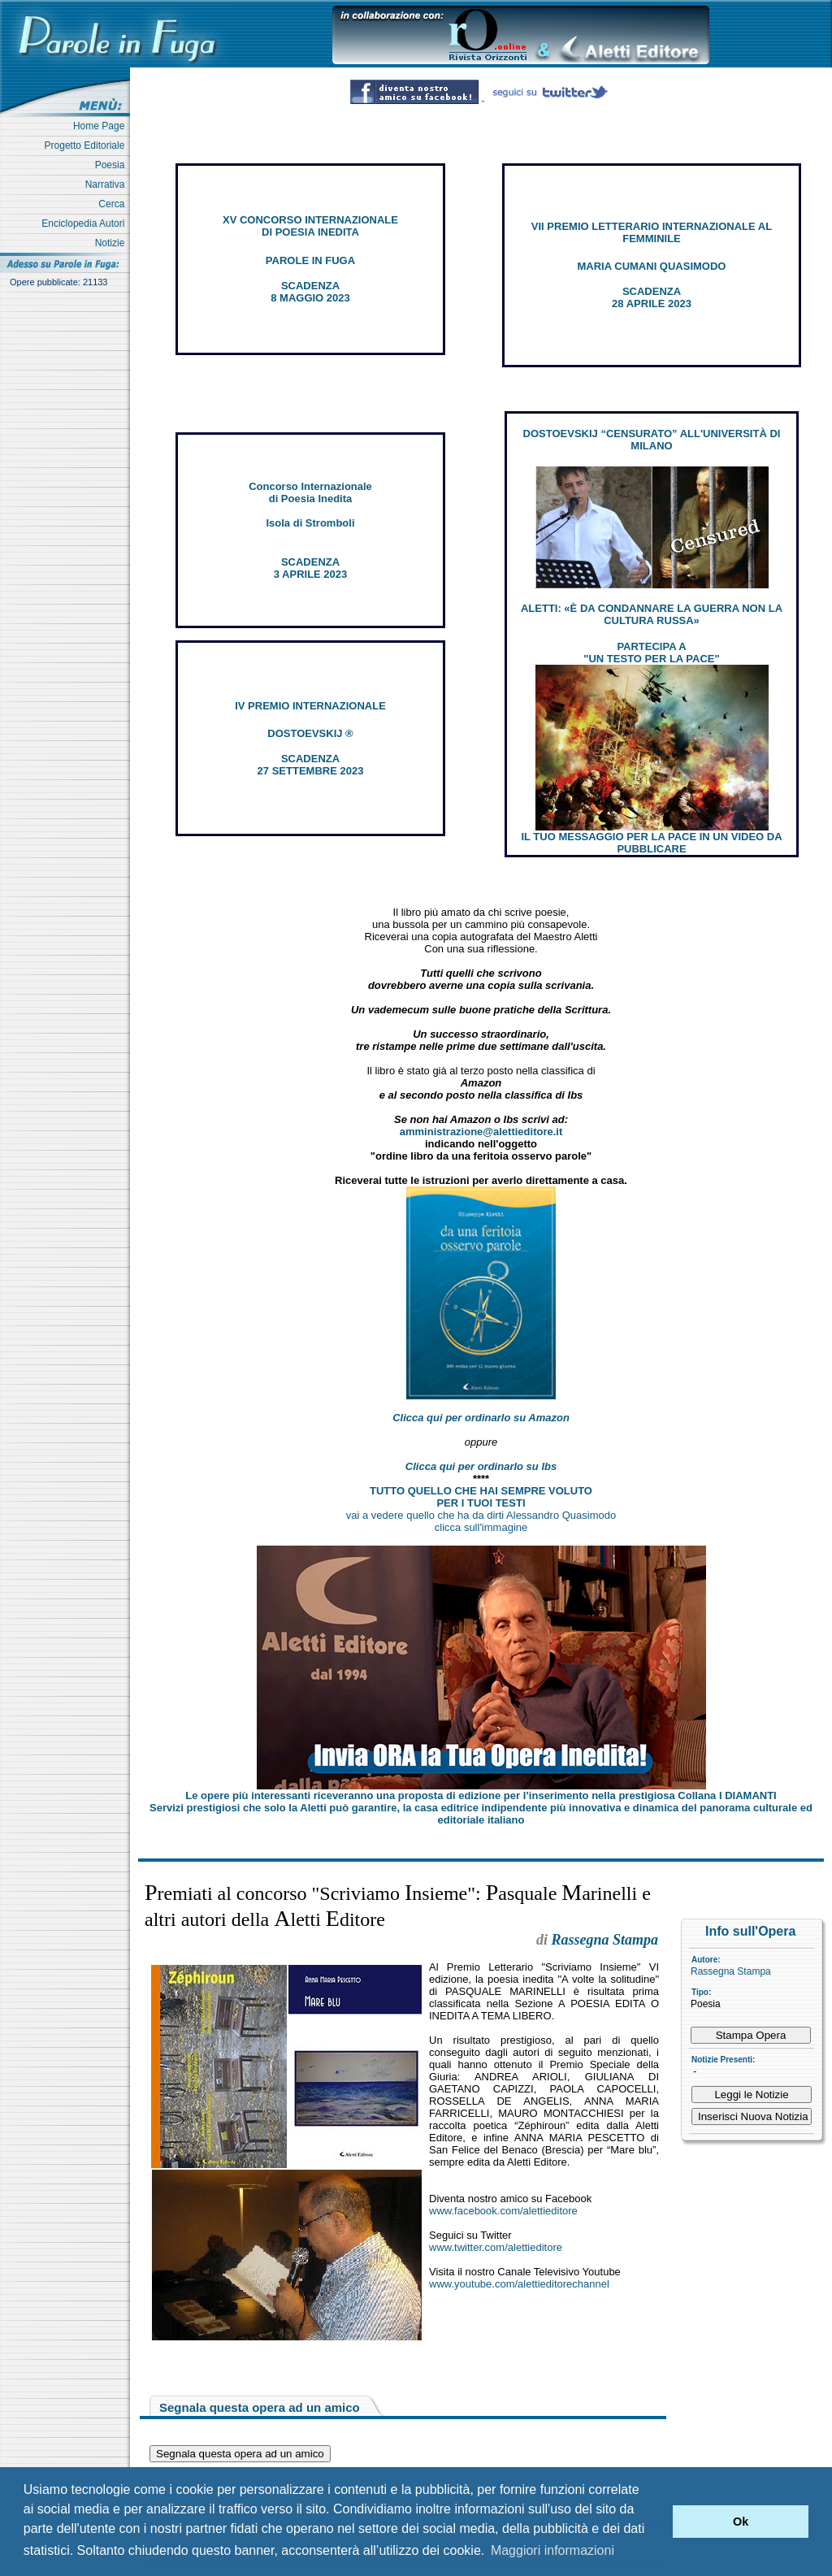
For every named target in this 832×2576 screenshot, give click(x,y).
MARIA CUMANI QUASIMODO (652, 266)
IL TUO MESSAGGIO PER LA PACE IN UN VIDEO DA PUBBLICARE (651, 842)
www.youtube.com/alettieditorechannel (519, 2284)
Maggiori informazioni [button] (552, 2550)
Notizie (112, 243)
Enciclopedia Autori (85, 223)
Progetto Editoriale (87, 145)
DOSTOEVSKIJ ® (310, 733)
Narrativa (107, 184)
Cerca (114, 204)
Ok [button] (740, 2521)
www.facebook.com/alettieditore (503, 2211)
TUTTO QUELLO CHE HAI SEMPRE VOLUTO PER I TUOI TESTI (481, 1497)
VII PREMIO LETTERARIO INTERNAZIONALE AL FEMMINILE (651, 232)
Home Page (101, 126)
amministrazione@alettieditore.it (481, 1131)
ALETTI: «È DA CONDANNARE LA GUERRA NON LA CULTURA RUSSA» (651, 614)
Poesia (112, 165)
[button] (656, 2521)
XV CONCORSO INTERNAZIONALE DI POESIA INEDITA (310, 226)
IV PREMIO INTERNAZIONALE (310, 706)
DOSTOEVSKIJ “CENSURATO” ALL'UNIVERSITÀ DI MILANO (652, 439)
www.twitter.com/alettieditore (495, 2247)
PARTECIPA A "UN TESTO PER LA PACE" (651, 652)
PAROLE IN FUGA (310, 260)
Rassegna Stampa (731, 1971)
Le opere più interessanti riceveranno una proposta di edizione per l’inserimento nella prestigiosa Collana (480, 1795)
